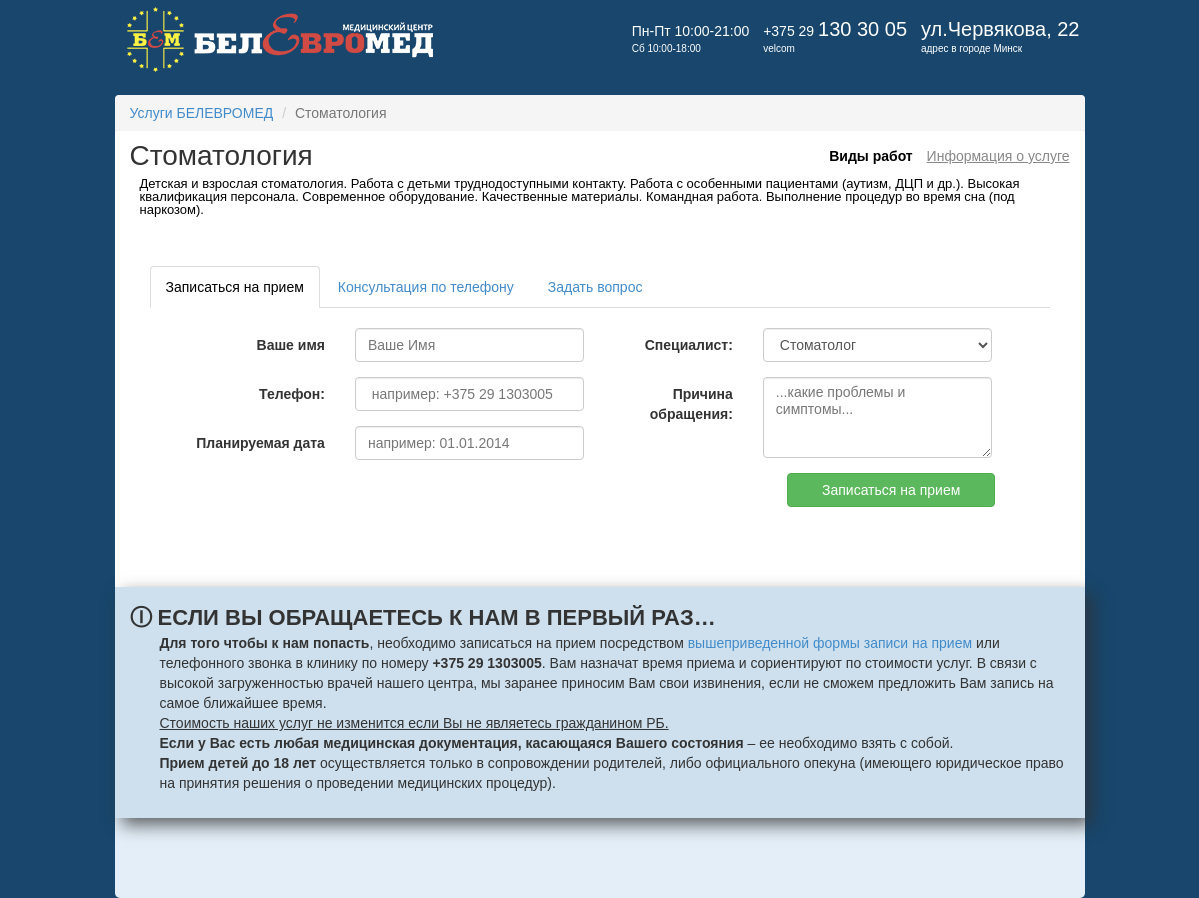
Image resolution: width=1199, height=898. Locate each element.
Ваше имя (291, 345)
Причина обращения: (691, 404)
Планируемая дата (260, 443)
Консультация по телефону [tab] (426, 287)
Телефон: (292, 394)
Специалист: (689, 345)
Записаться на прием (891, 490)
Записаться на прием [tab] (235, 287)
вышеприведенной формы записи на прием (830, 643)
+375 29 (835, 31)
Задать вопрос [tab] (595, 287)
